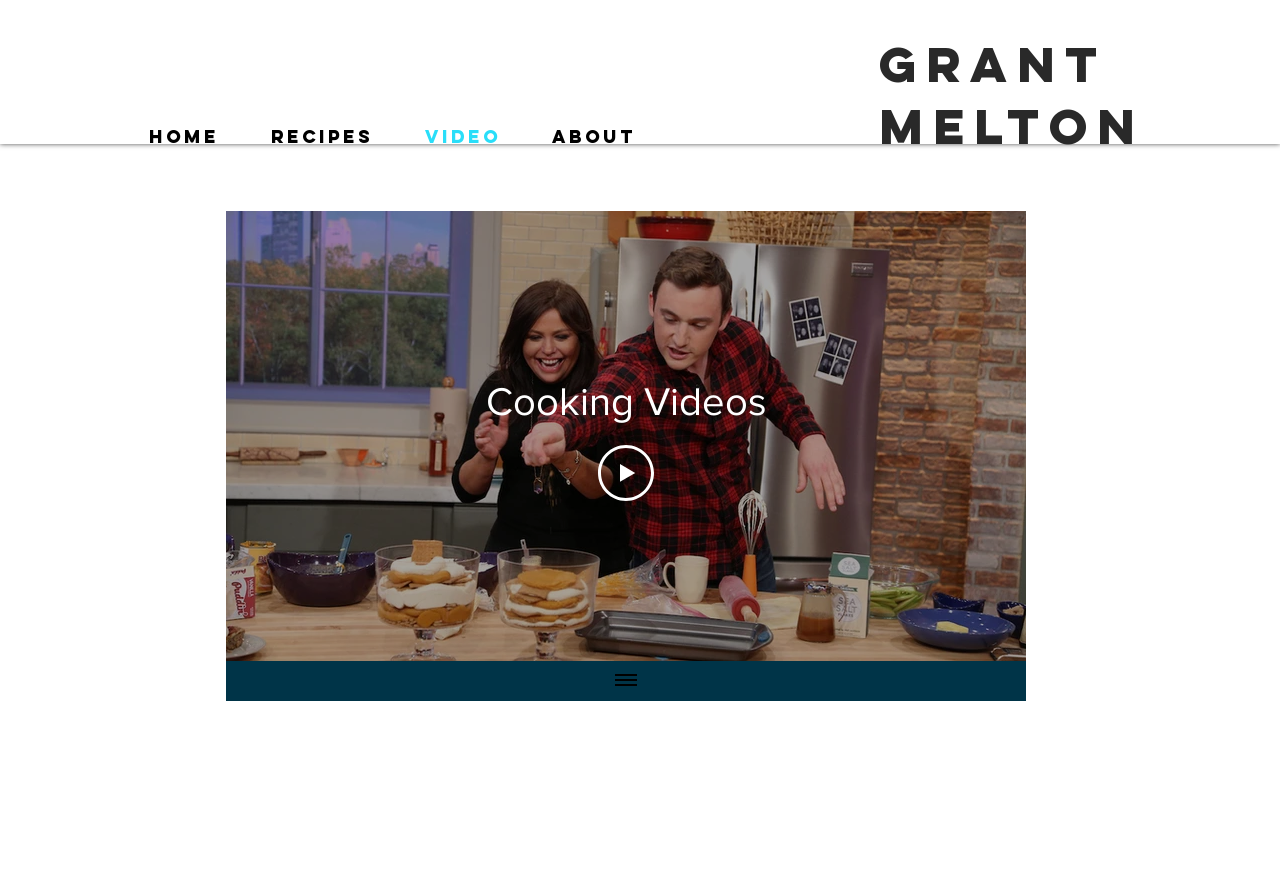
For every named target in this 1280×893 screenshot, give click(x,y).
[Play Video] (626, 473)
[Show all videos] (626, 681)
